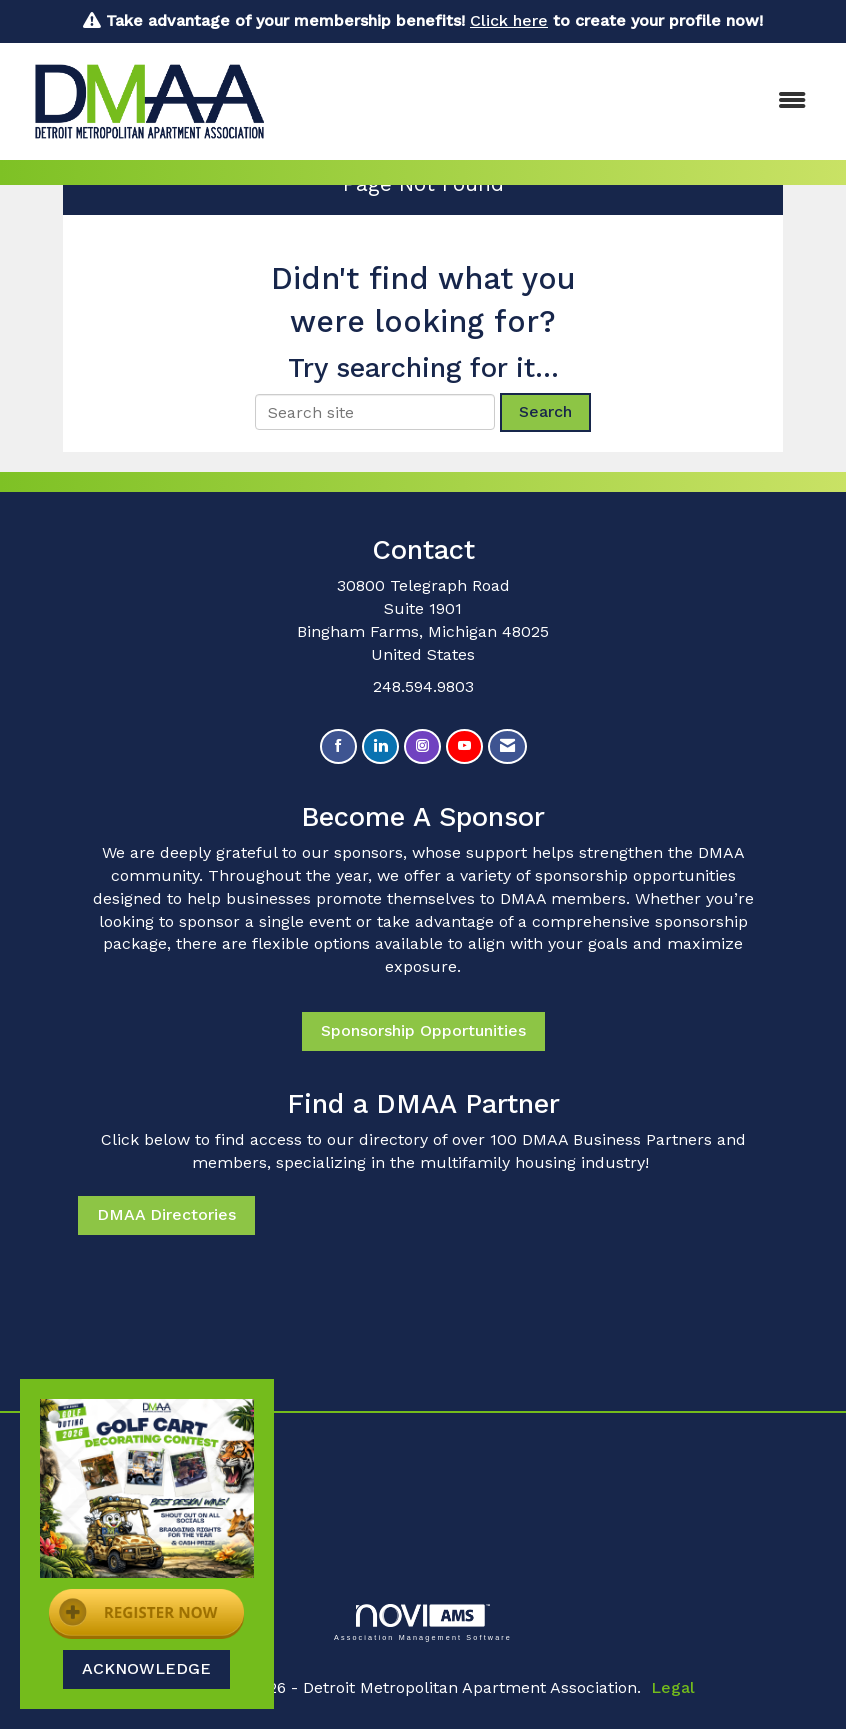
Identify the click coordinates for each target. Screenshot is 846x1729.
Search (545, 411)
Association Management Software (423, 1622)
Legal (673, 1687)
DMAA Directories (166, 1214)
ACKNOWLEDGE (146, 1668)
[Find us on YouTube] (464, 746)
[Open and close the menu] (555, 101)
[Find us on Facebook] (338, 746)
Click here (509, 20)
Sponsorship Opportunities (423, 1030)
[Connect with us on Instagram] (422, 746)
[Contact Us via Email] (507, 746)
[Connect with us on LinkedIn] (380, 746)
